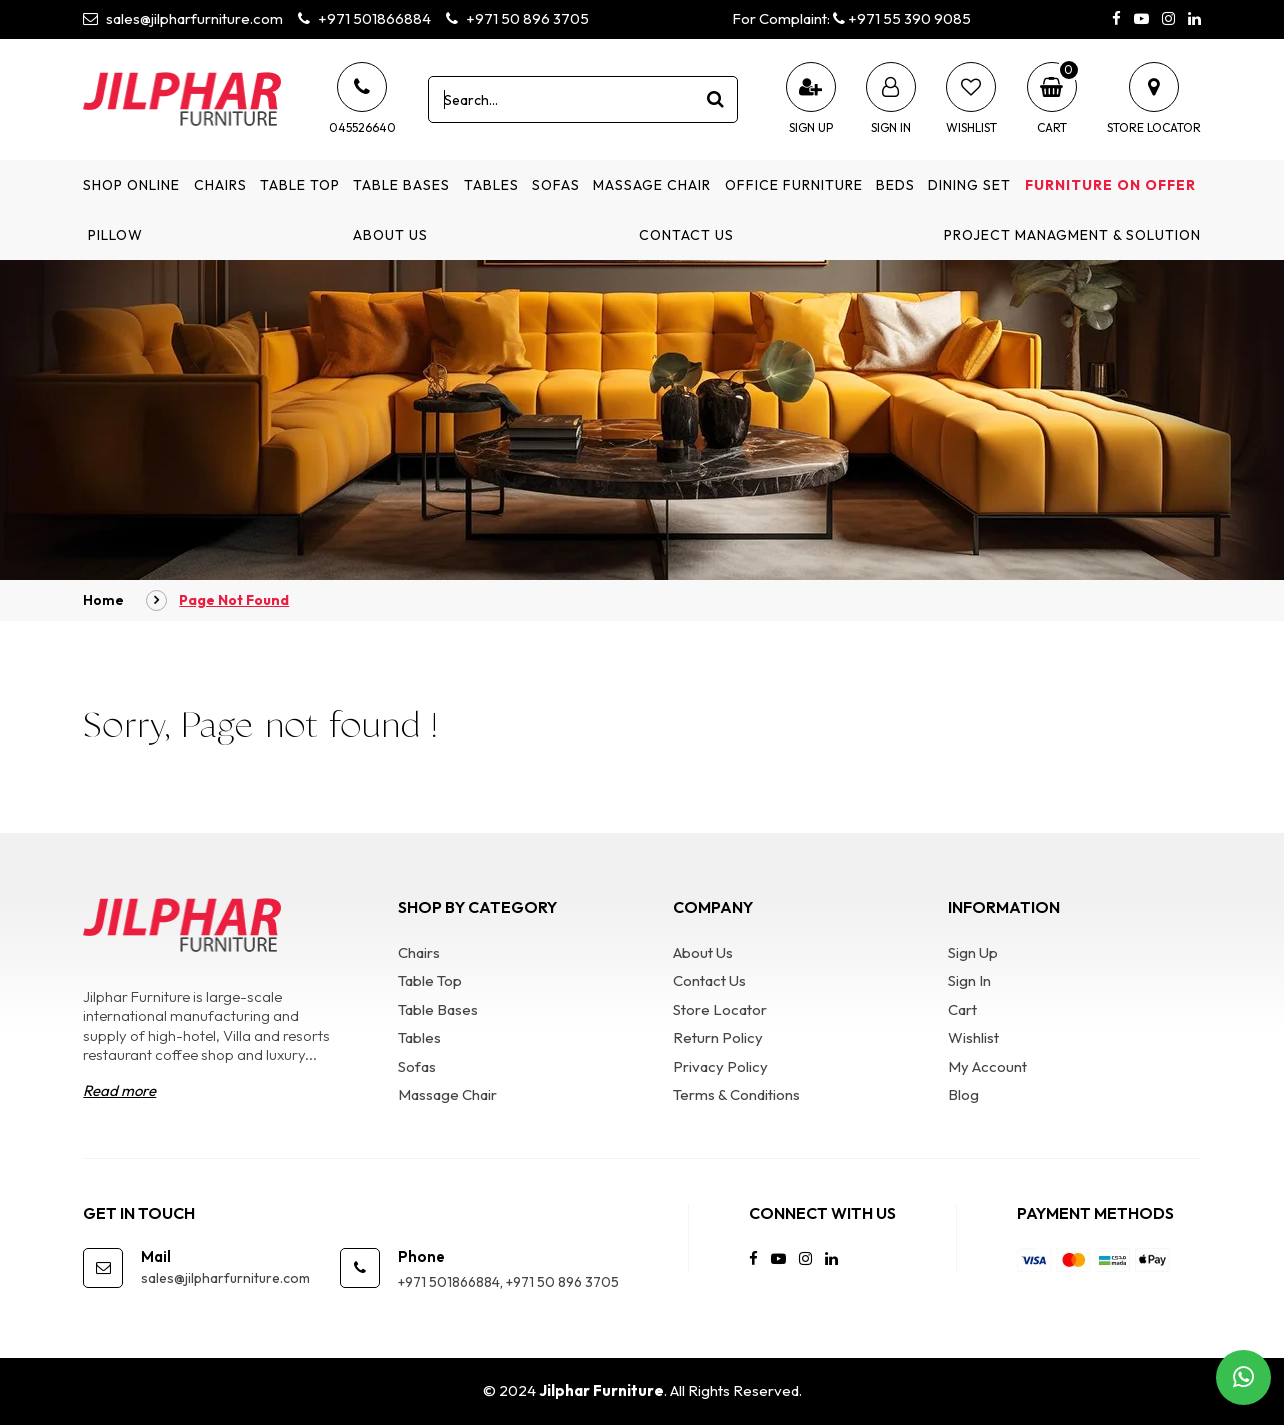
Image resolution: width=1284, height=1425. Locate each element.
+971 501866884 (364, 18)
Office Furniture (794, 185)
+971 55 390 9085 (902, 18)
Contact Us (686, 235)
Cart (962, 1009)
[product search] (715, 99)
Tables (491, 185)
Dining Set (969, 185)
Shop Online (131, 185)
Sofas (556, 185)
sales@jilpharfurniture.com (183, 18)
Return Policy (718, 1037)
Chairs (220, 185)
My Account (987, 1066)
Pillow (115, 235)
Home (103, 600)
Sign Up (973, 952)
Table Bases (401, 185)
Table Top (300, 185)
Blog (963, 1094)
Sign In (969, 980)
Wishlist (973, 1037)
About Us (390, 235)
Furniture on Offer (1110, 185)
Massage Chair (652, 185)
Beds (895, 185)
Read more (119, 1090)
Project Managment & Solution (1072, 235)
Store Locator (720, 1009)
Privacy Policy (720, 1066)
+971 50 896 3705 (517, 18)
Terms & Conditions (736, 1094)
